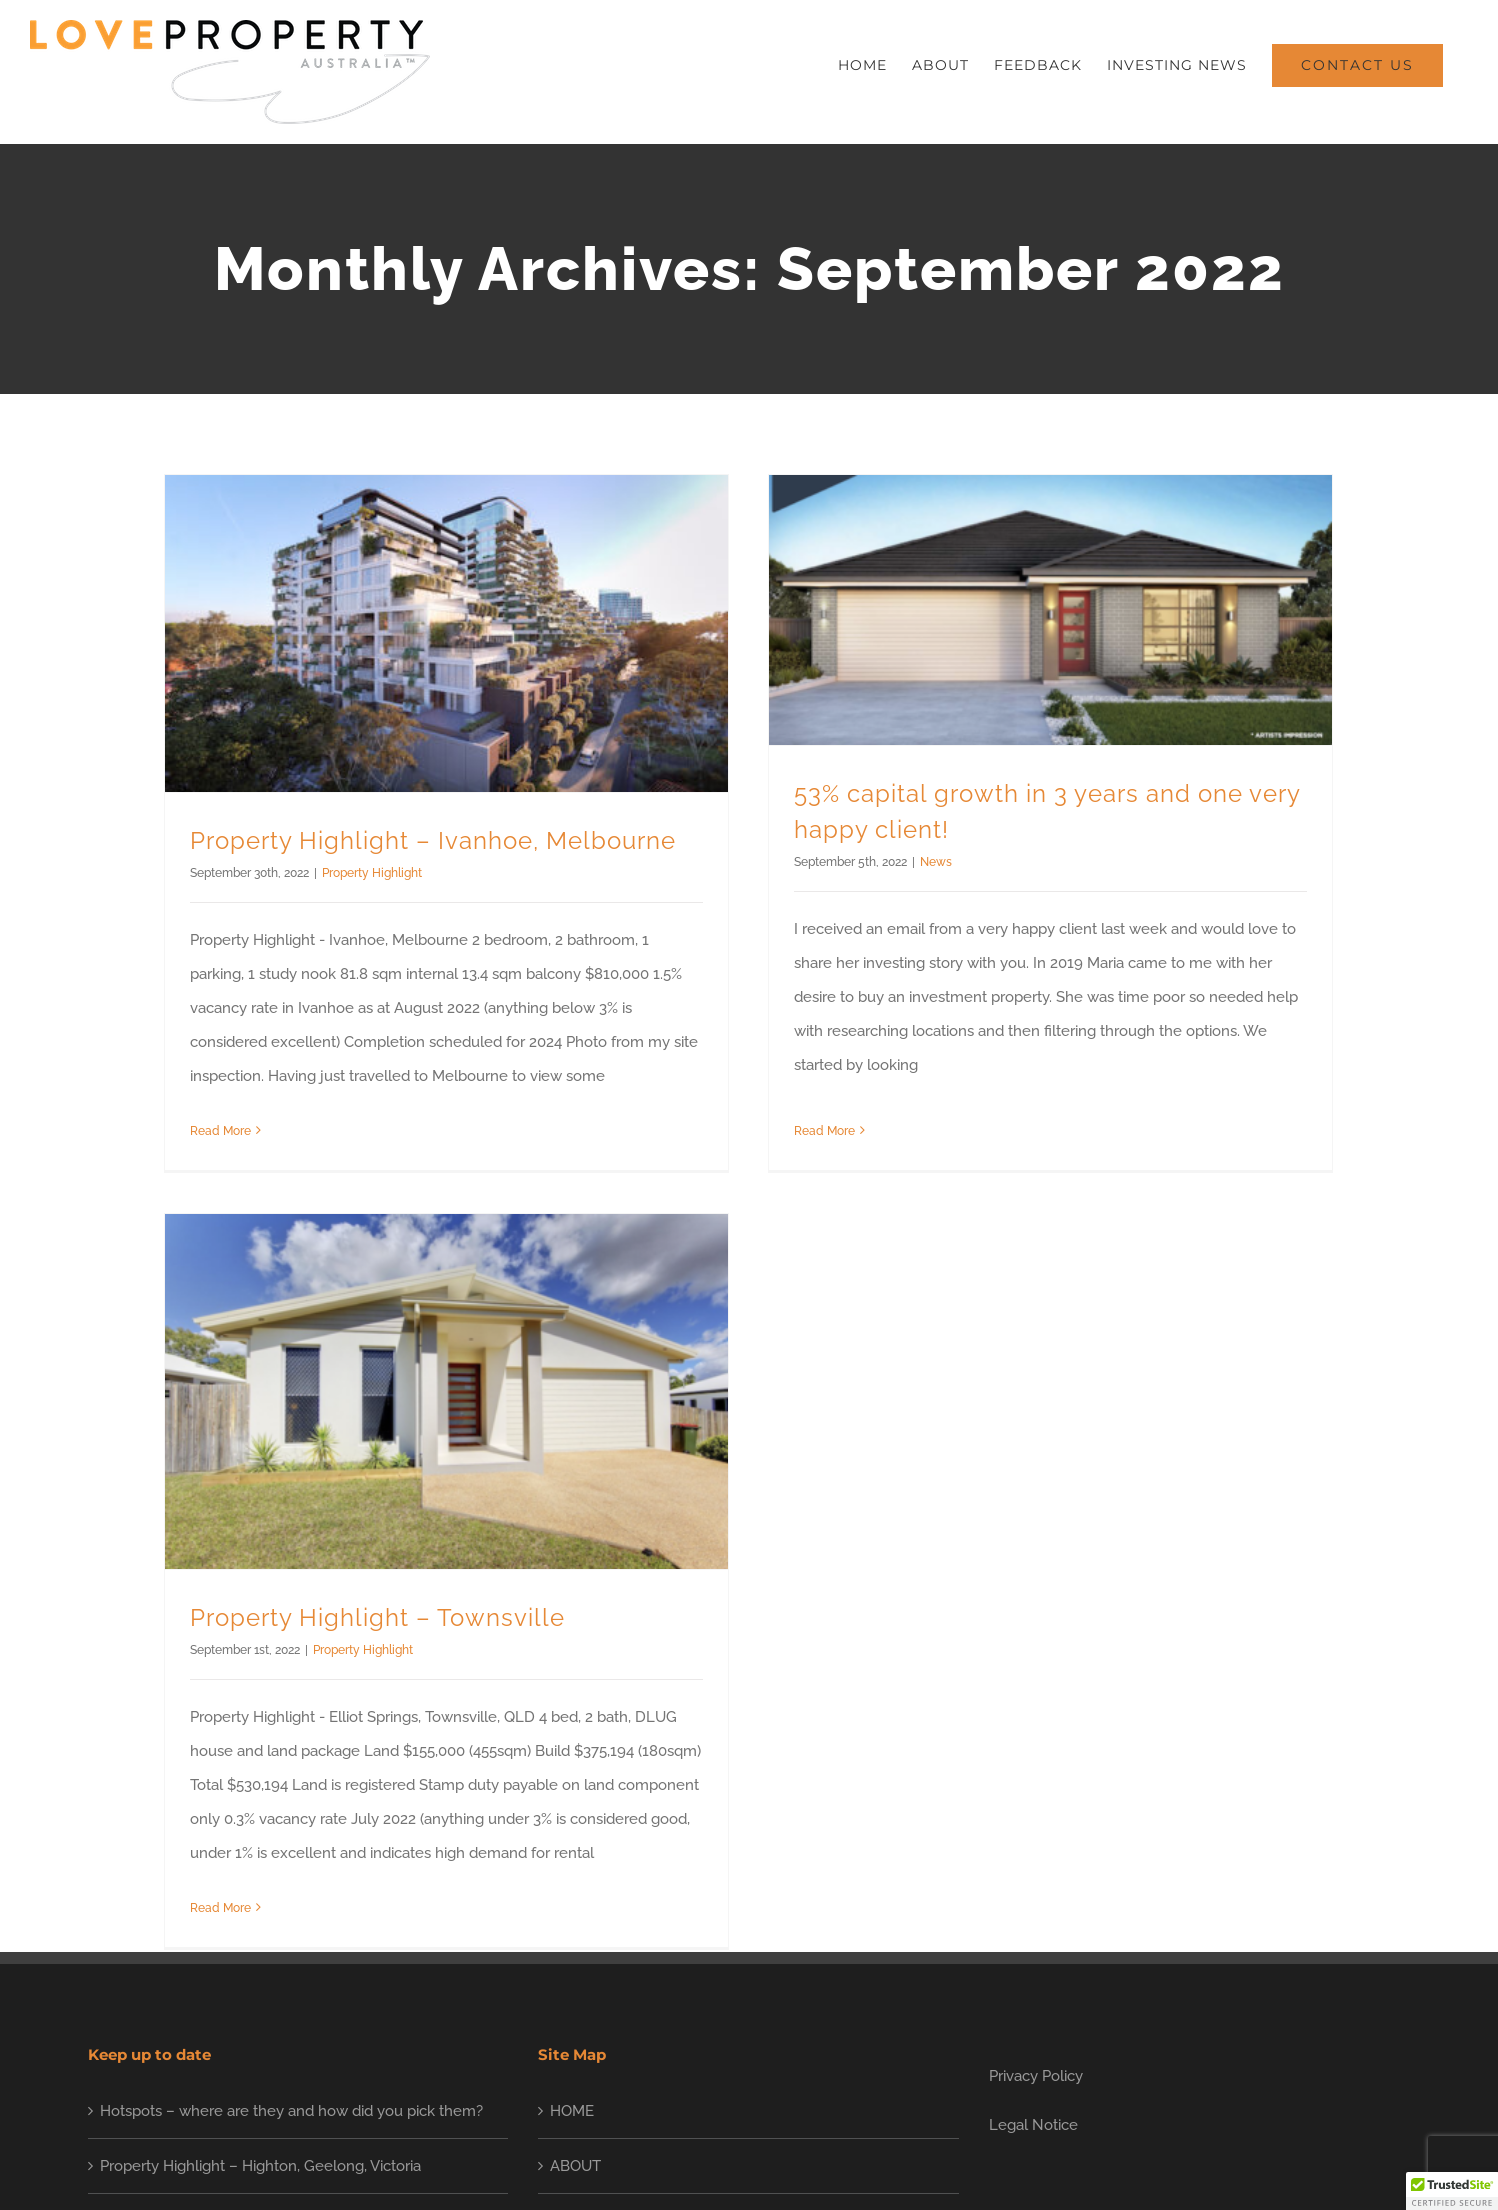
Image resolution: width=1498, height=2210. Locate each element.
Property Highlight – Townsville (438, 1561)
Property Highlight (372, 873)
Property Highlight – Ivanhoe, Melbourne (433, 840)
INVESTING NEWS (615, 2081)
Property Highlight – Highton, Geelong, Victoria (260, 1970)
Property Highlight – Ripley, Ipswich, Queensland (267, 2026)
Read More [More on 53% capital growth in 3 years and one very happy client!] (810, 1120)
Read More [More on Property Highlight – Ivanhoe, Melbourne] (220, 1131)
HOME (572, 1915)
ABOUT (575, 1970)
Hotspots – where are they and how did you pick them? (291, 1915)
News (922, 862)
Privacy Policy (1036, 1880)
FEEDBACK (589, 2026)
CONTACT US (597, 2136)
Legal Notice (1033, 1929)
